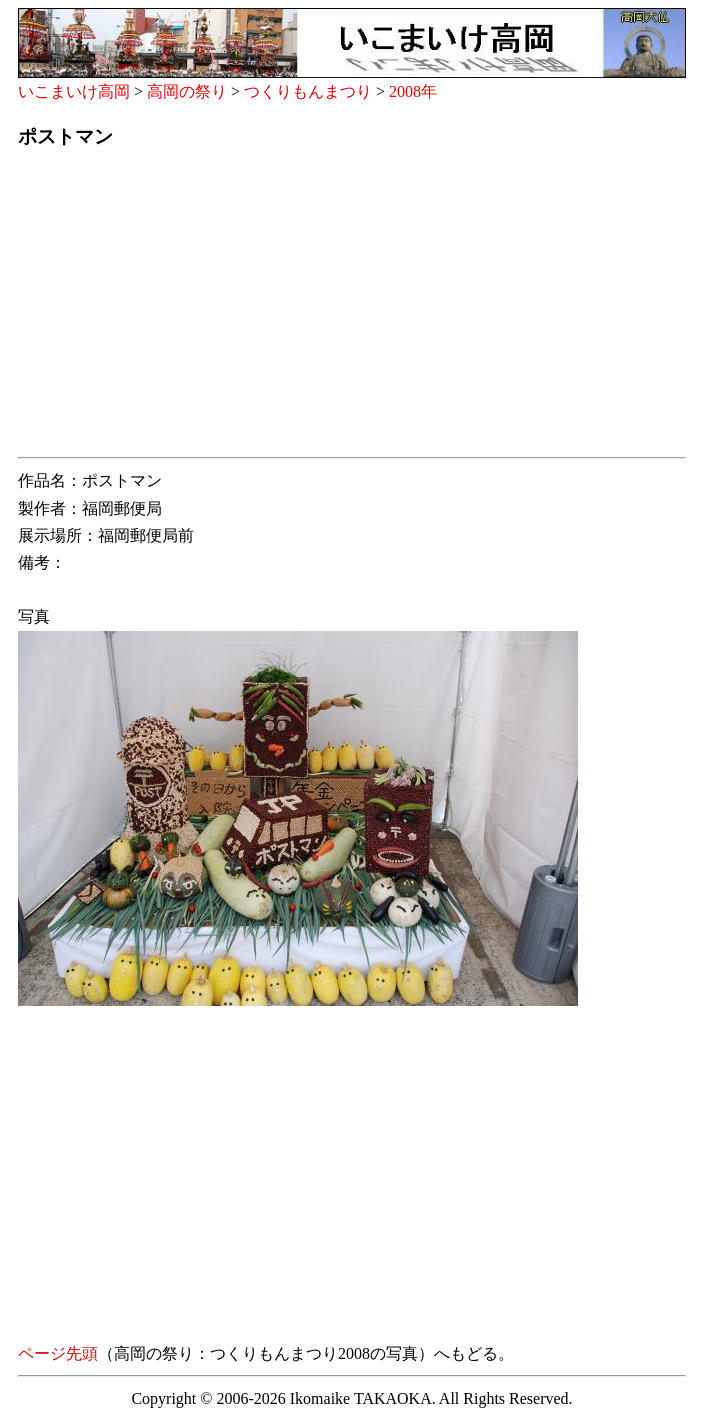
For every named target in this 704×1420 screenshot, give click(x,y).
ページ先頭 (58, 1353)
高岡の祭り (187, 91)
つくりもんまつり (308, 91)
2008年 (413, 91)
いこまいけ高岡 (74, 91)
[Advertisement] (352, 309)
